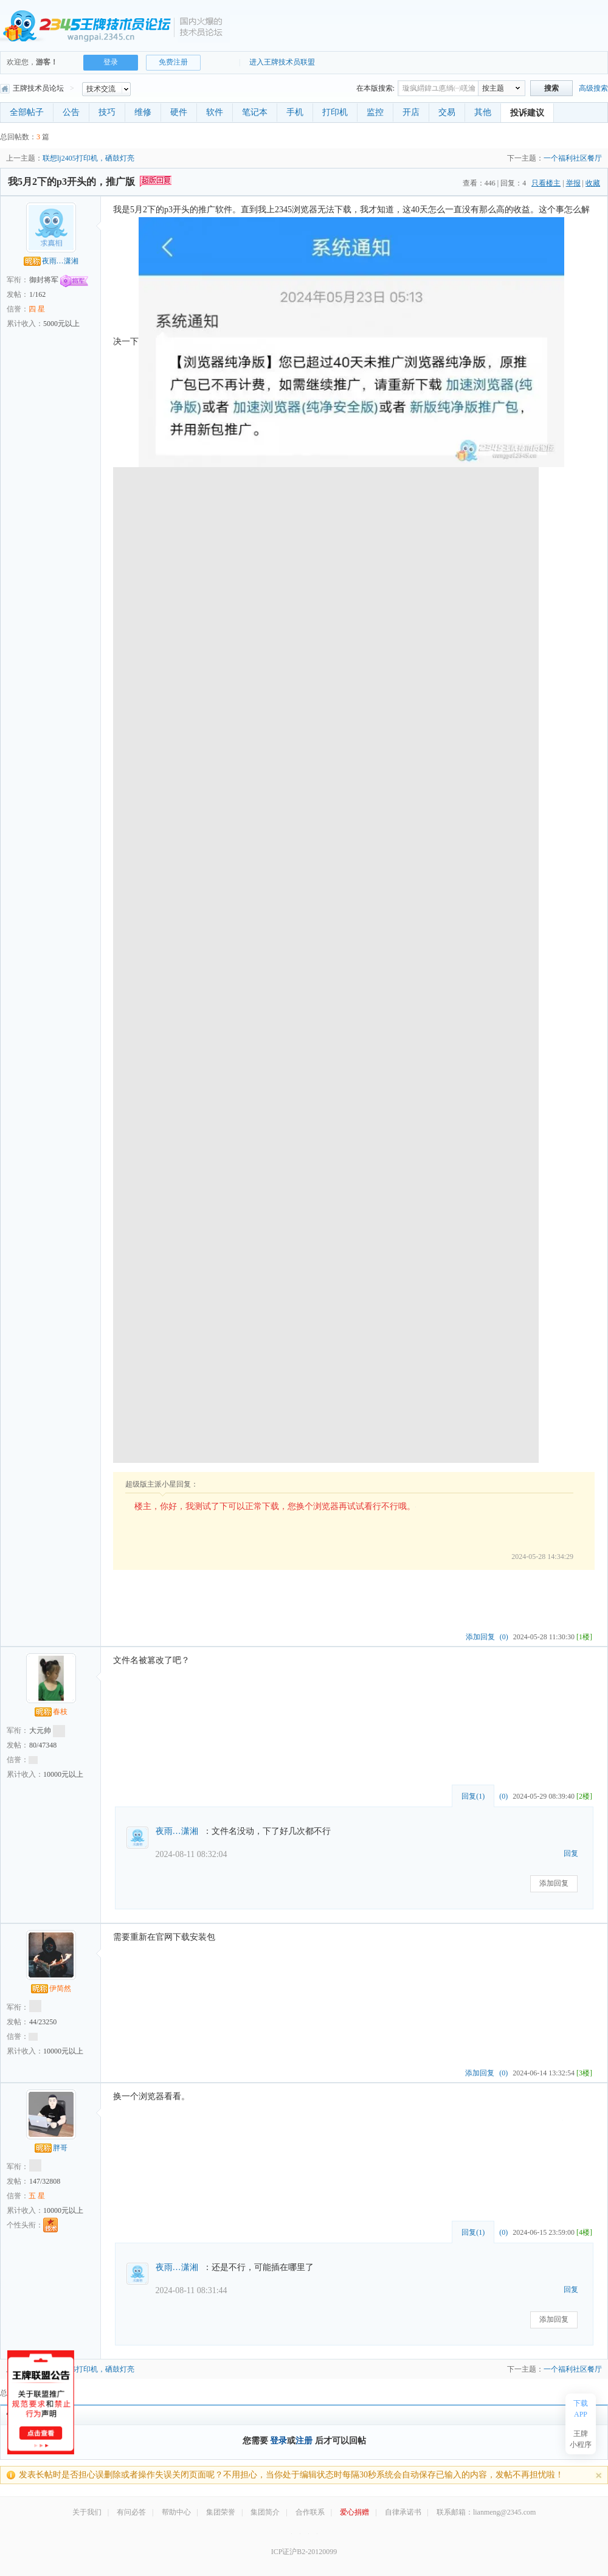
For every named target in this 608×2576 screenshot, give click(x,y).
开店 (411, 112)
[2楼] (584, 1796)
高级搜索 (593, 88)
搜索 (551, 88)
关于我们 (87, 2512)
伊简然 (51, 1988)
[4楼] (584, 2232)
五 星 (37, 2196)
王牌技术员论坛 (32, 88)
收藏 (593, 183)
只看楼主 (546, 183)
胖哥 (51, 2148)
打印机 (335, 112)
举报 (573, 183)
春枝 (51, 1711)
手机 (294, 112)
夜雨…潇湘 (51, 261)
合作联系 (310, 2512)
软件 (214, 112)
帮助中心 (176, 2512)
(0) (504, 1637)
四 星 (37, 309)
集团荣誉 (220, 2512)
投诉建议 (527, 112)
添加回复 (480, 1637)
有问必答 (131, 2512)
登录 (110, 62)
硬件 (178, 112)
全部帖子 (27, 112)
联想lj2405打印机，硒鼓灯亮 (88, 158)
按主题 (493, 88)
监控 (375, 112)
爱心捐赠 (354, 2512)
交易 (446, 112)
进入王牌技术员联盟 (282, 62)
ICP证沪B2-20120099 (304, 2551)
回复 (571, 1853)
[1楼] (584, 1637)
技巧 (107, 112)
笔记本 (255, 112)
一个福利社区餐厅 (573, 158)
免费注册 (173, 62)
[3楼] (584, 2073)
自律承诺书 (403, 2512)
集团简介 (265, 2512)
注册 (304, 2440)
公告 (71, 112)
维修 (142, 112)
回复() (473, 1796)
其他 (482, 112)
